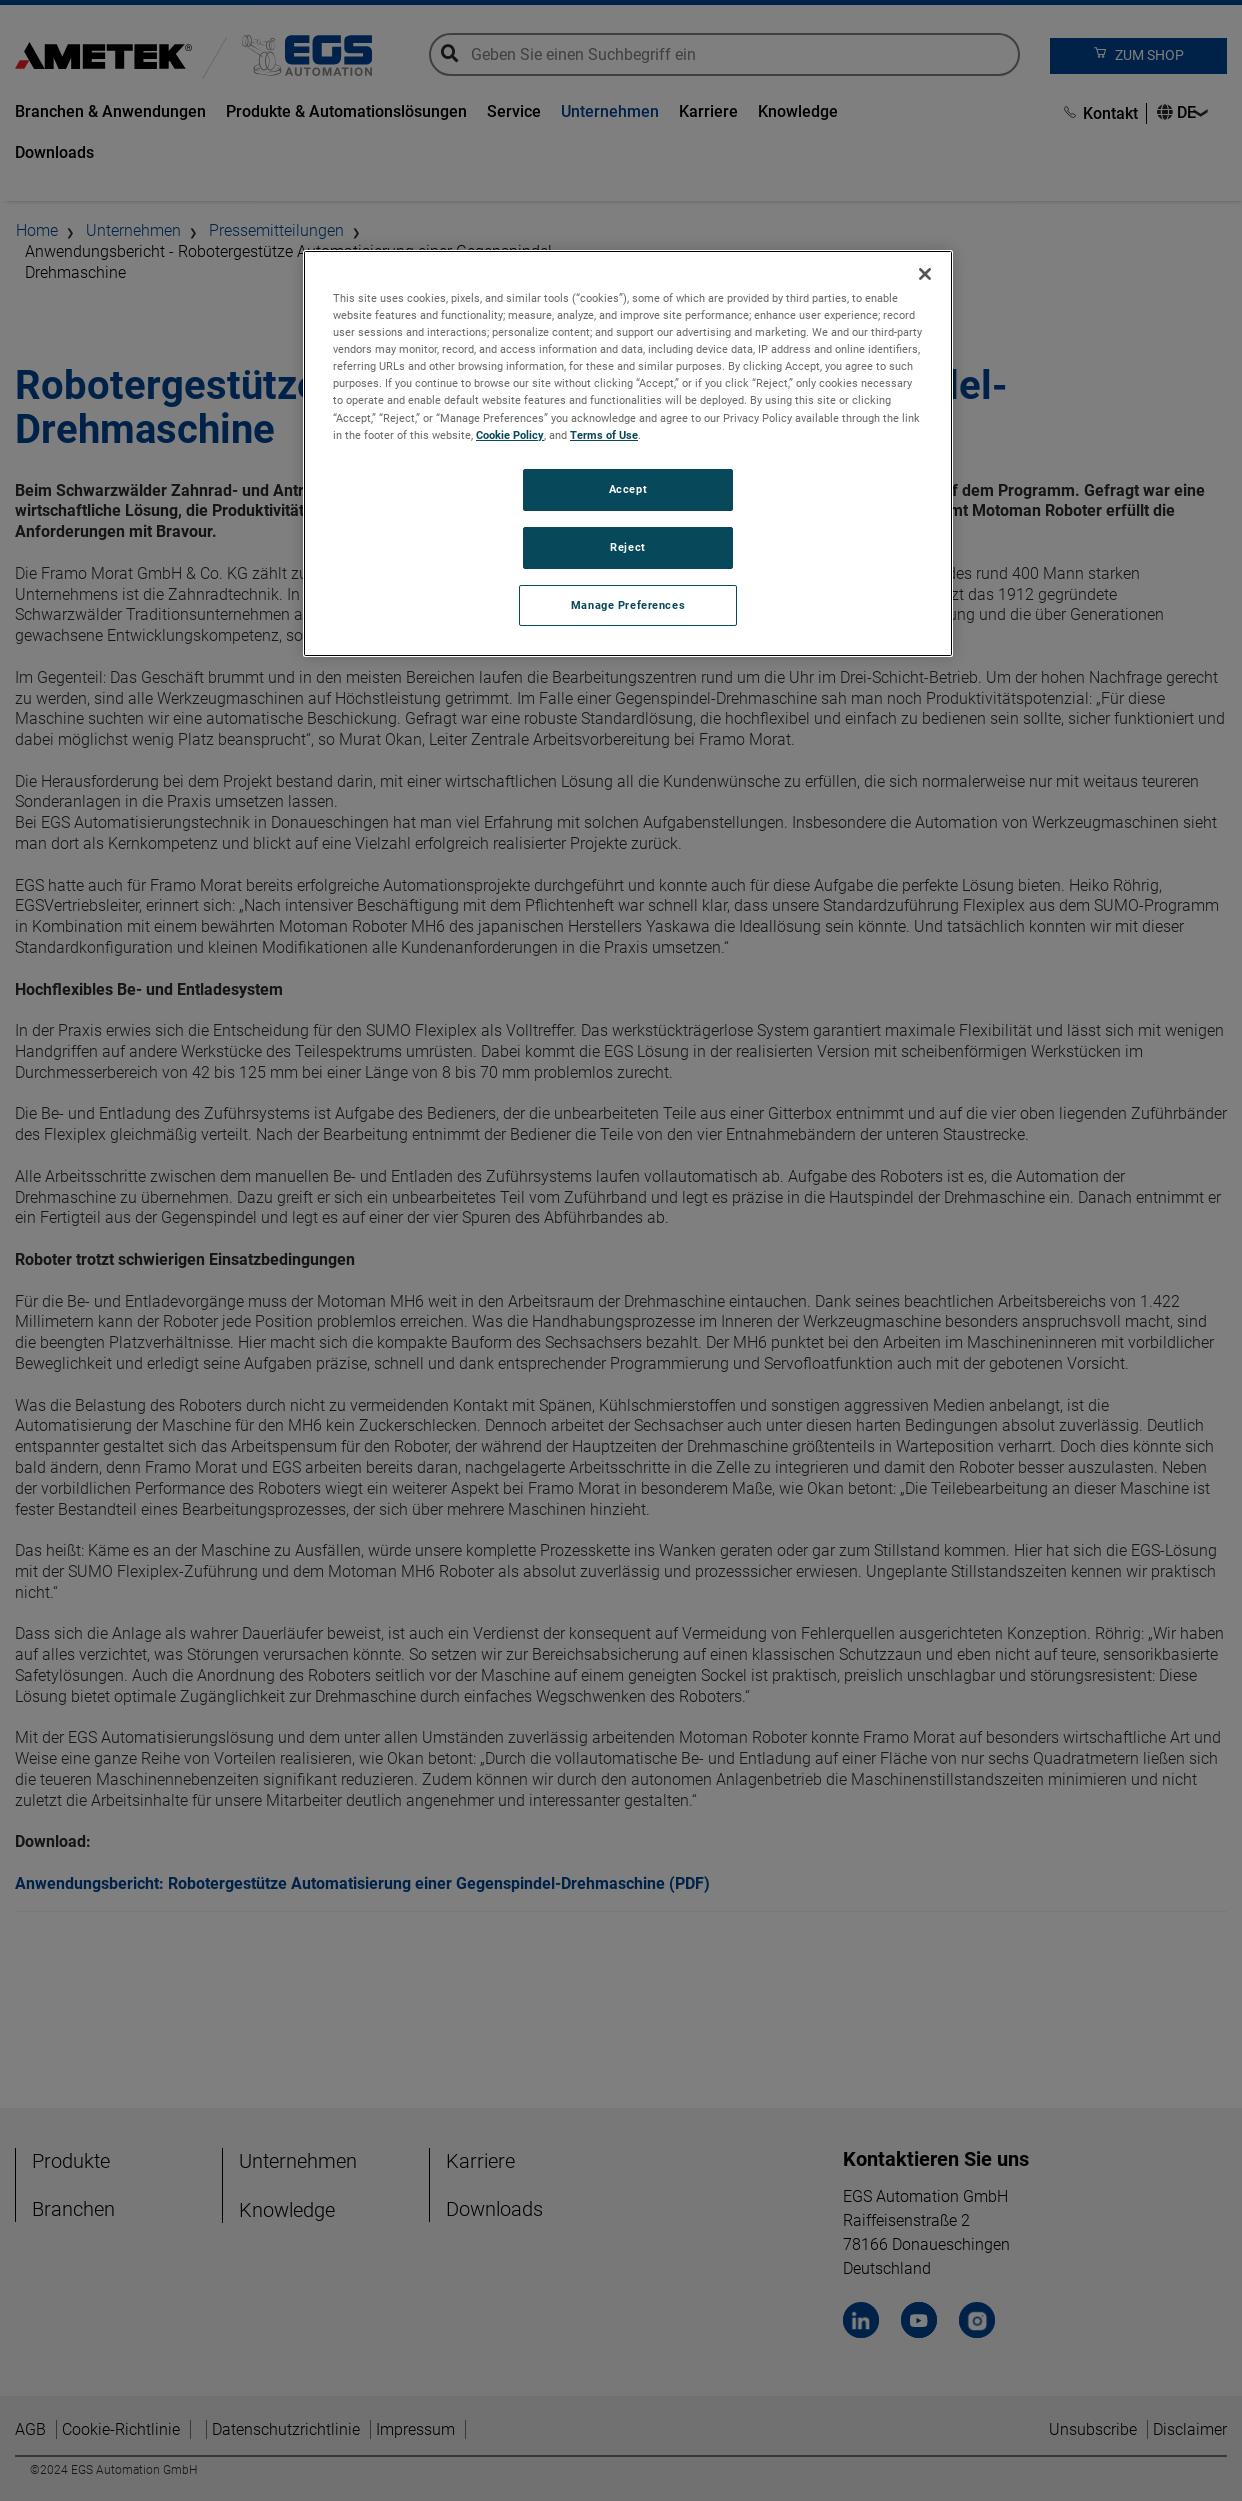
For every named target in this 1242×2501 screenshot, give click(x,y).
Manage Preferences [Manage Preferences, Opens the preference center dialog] (628, 605)
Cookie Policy (510, 435)
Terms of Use (604, 435)
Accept (628, 489)
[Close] (925, 274)
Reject (627, 547)
